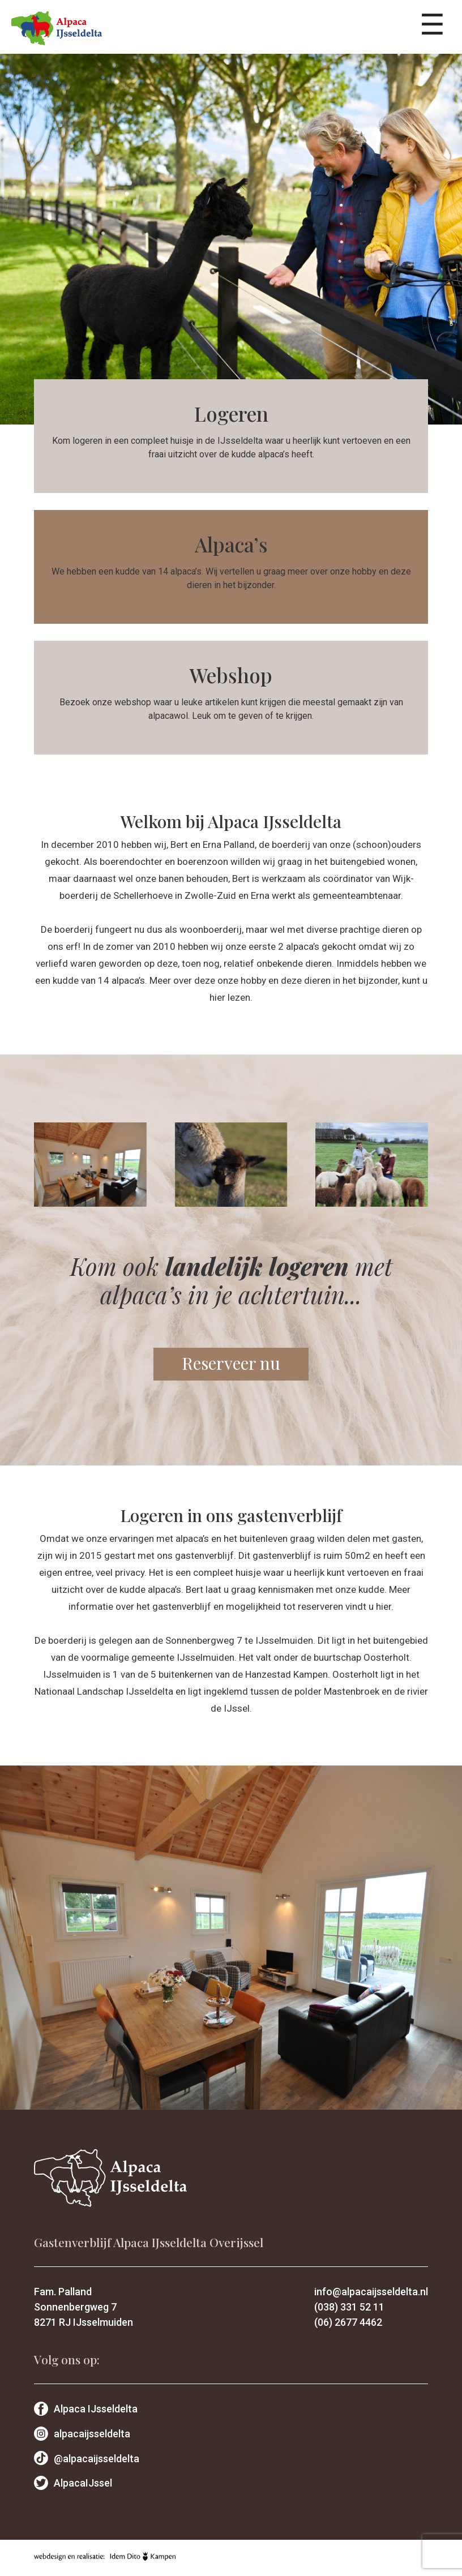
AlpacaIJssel (73, 2483)
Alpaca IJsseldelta (86, 2409)
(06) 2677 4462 (348, 2322)
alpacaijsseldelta (82, 2434)
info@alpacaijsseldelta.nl (371, 2292)
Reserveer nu (231, 1363)
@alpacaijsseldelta (86, 2458)
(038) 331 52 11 (349, 2307)
